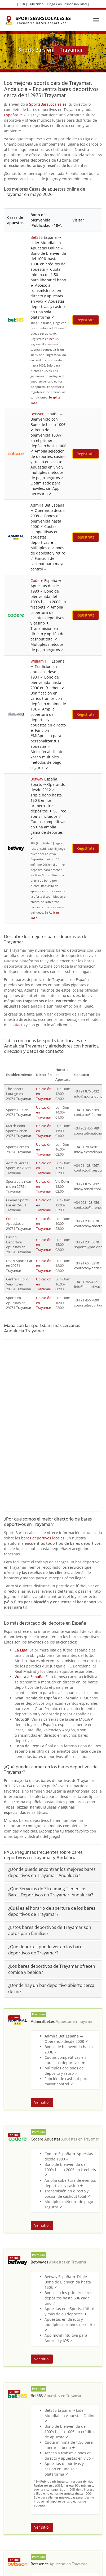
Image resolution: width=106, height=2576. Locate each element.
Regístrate (86, 319)
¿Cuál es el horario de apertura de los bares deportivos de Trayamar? (51, 1911)
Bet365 (36, 237)
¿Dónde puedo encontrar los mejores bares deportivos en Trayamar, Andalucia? (52, 1872)
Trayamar (85, 2022)
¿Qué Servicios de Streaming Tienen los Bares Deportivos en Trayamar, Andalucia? (50, 1892)
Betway (36, 779)
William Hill (40, 661)
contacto (17, 1024)
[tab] (53, 1872)
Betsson (37, 413)
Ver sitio (42, 2102)
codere (96, 1225)
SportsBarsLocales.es (48, 104)
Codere (36, 580)
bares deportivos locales (42, 1537)
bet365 (54, 339)
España (10, 114)
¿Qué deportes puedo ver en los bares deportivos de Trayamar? (46, 1950)
